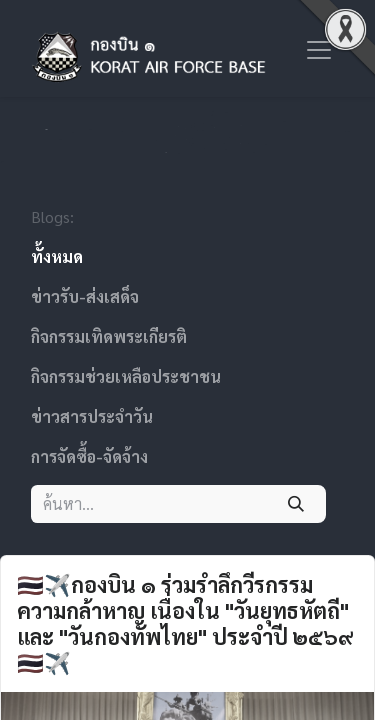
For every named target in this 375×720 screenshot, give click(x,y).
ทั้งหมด (57, 256)
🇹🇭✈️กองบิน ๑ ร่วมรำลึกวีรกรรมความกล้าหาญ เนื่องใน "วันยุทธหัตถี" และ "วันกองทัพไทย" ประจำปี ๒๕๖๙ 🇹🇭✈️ (185, 623)
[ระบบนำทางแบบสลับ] (319, 48)
